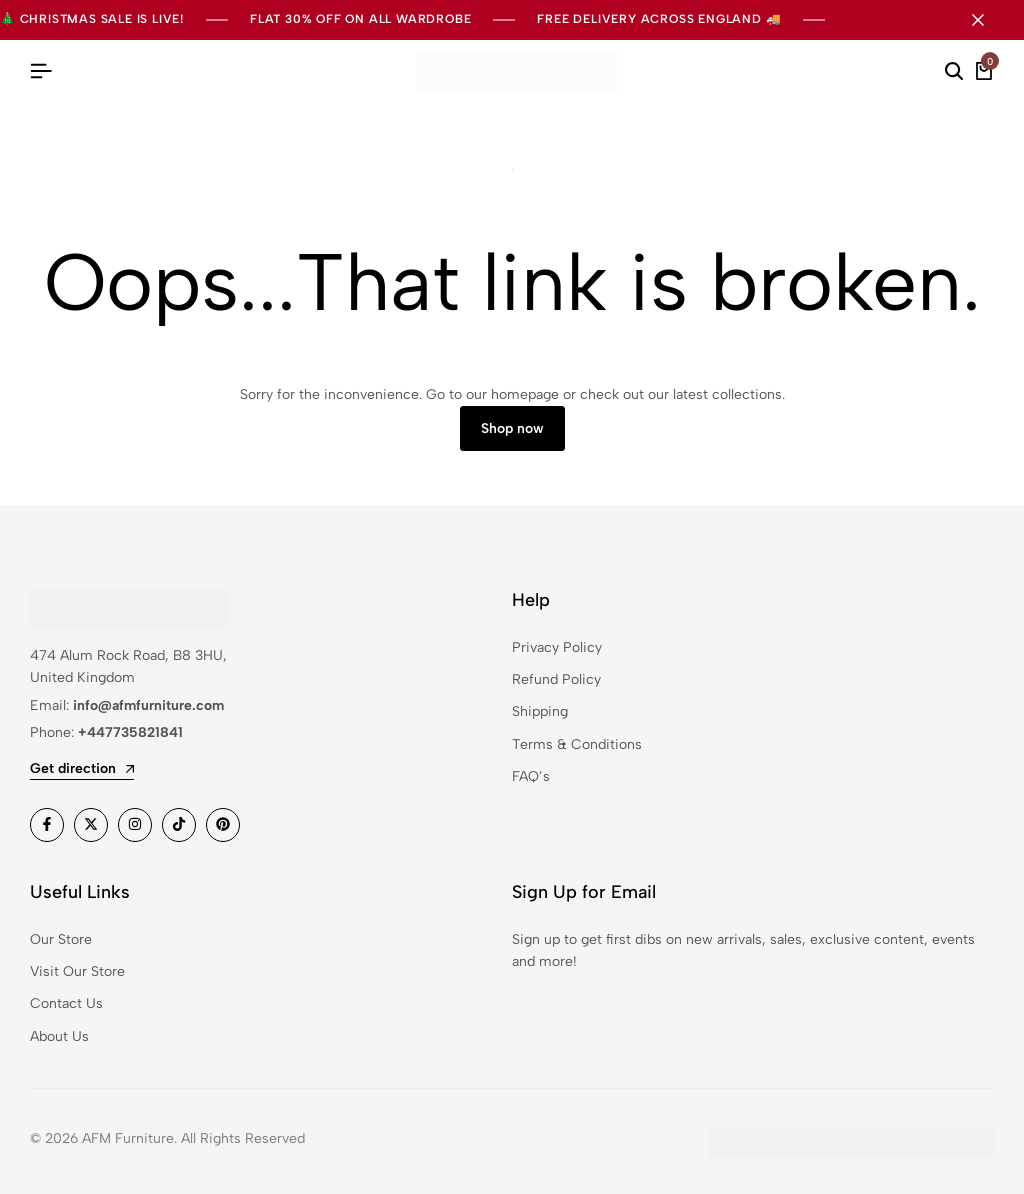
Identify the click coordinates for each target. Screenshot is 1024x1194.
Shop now (512, 428)
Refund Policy (556, 679)
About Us (59, 1036)
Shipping (540, 711)
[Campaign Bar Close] (988, 20)
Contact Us (66, 1003)
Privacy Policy (557, 647)
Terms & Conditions (577, 744)
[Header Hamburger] (41, 71)
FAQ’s (531, 776)
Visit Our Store (77, 971)
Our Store (61, 939)
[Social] (47, 825)
